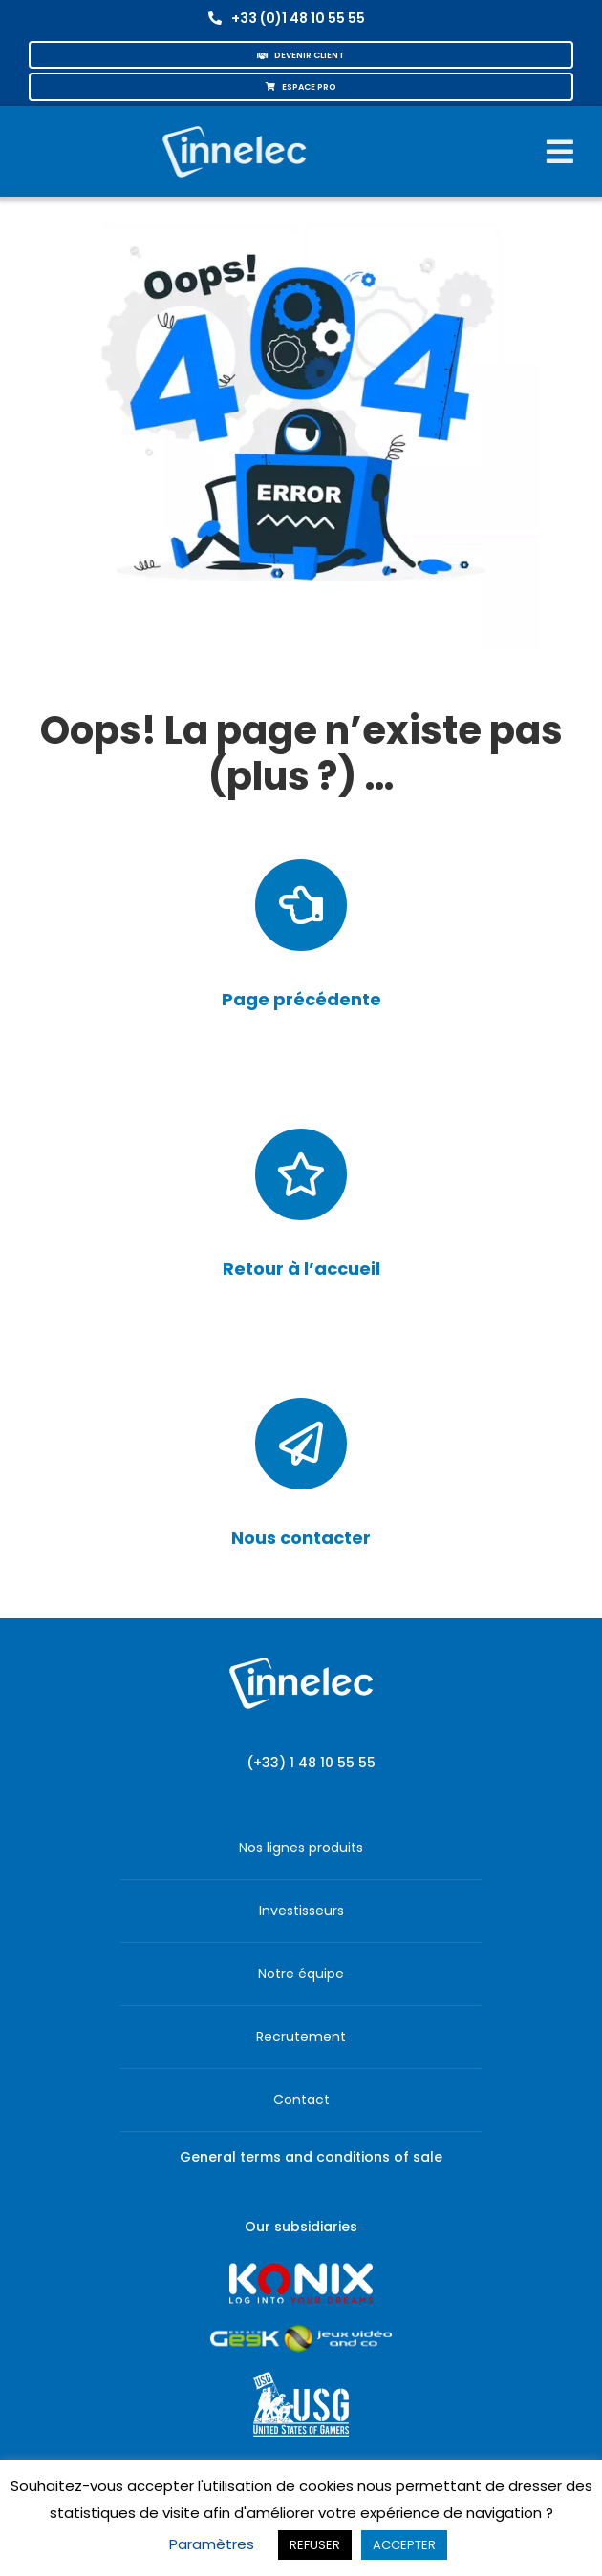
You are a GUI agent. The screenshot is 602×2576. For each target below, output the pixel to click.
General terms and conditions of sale (311, 2156)
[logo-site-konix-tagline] (301, 2269)
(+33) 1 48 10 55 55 (311, 1762)
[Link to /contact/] (301, 1443)
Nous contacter (301, 1538)
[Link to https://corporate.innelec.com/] (301, 1174)
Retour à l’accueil (301, 1268)
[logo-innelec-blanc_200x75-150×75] (233, 123)
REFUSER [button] (315, 2545)
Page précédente (301, 999)
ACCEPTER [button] (404, 2545)
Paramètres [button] (211, 2544)
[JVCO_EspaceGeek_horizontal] (301, 2331)
